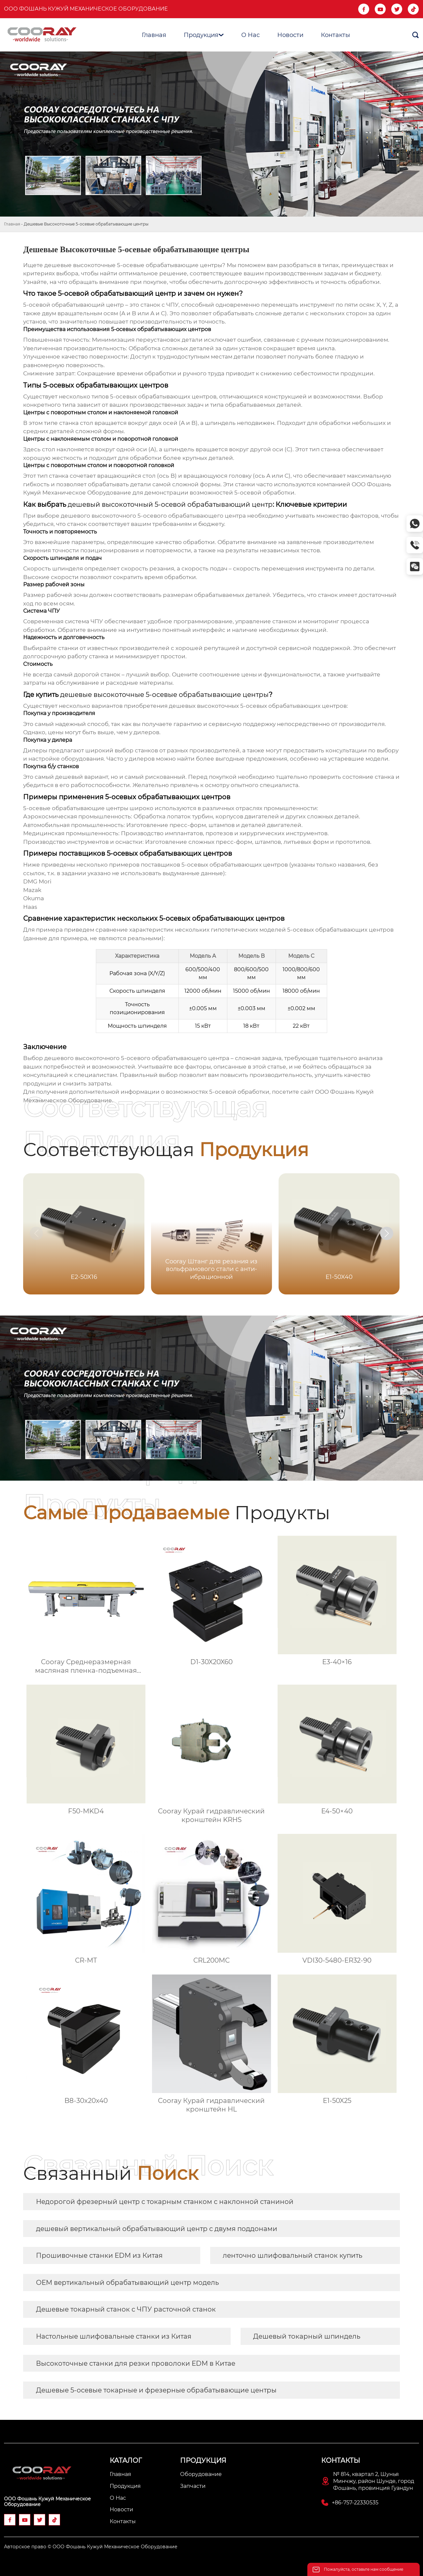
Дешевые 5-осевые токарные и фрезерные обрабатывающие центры (156, 2390)
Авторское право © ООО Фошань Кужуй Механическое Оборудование (90, 2547)
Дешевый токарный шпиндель (306, 2336)
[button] (386, 1233)
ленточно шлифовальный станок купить (292, 2255)
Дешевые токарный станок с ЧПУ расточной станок (126, 2309)
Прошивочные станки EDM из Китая (99, 2255)
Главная (12, 224)
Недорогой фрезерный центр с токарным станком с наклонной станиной (164, 2202)
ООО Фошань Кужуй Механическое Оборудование (86, 9)
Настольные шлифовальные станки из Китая (113, 2336)
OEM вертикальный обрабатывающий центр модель (127, 2282)
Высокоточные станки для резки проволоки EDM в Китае (135, 2363)
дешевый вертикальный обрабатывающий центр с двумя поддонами (156, 2229)
